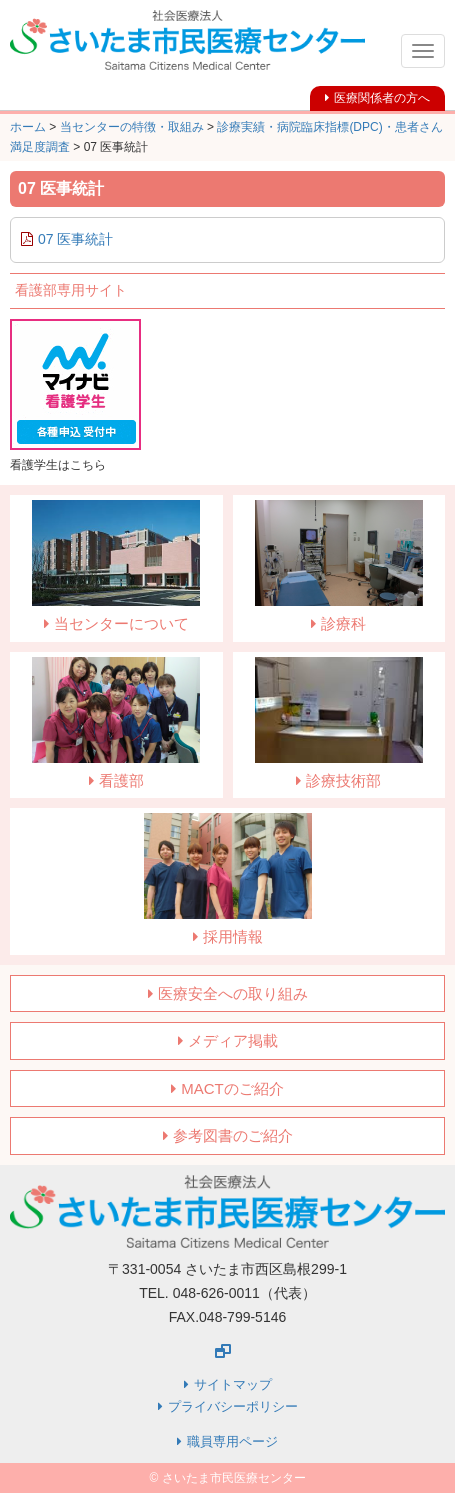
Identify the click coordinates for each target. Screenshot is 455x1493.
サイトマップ (233, 1384)
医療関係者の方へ (382, 98)
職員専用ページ (232, 1441)
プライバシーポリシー (233, 1406)
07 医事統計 (75, 239)
